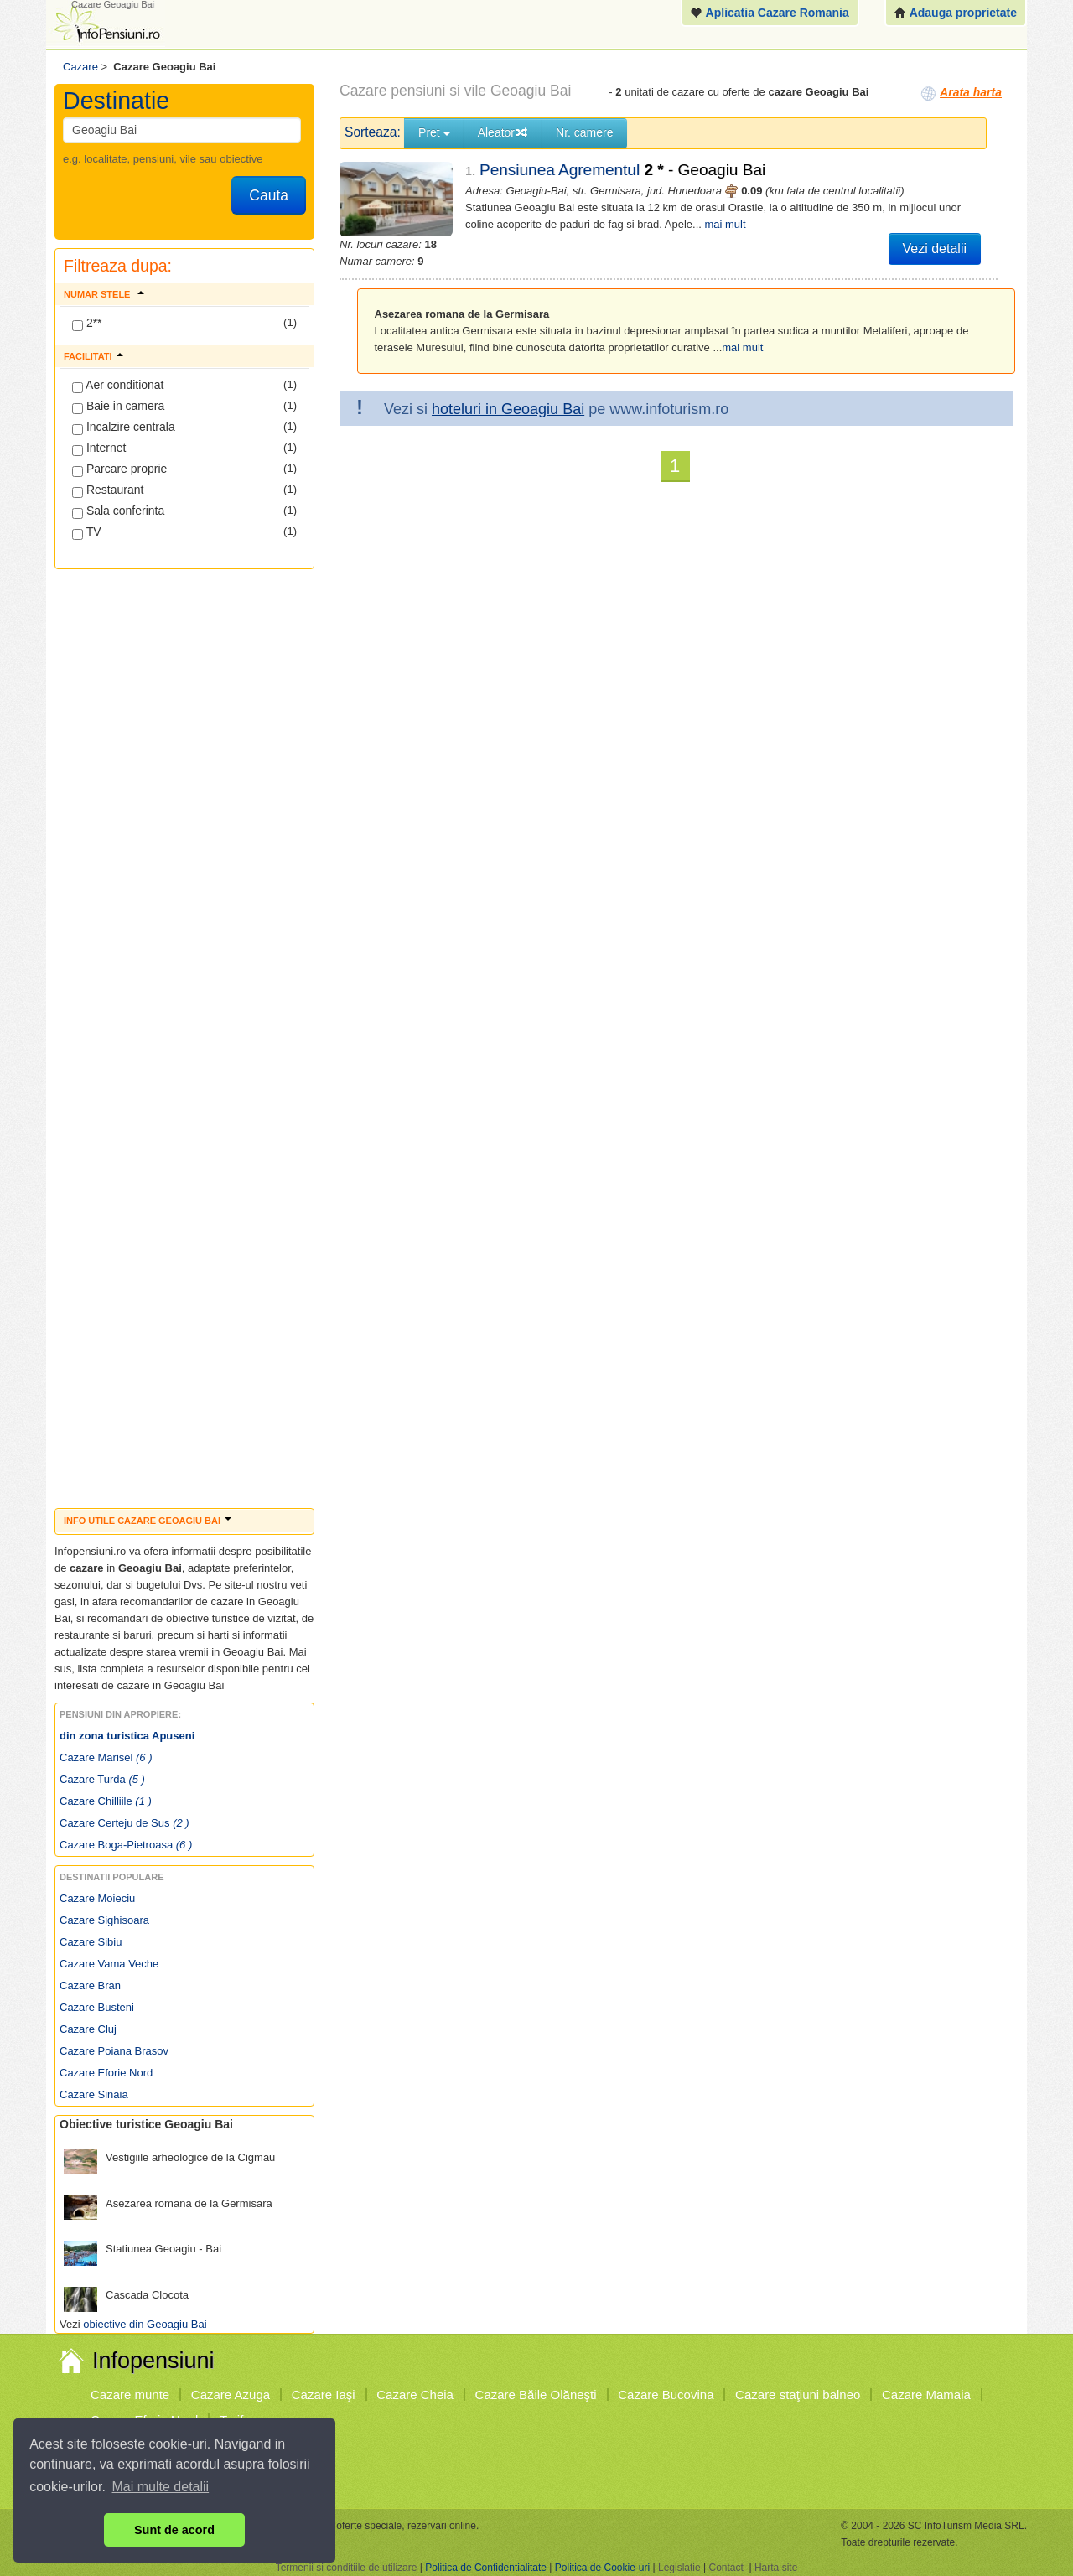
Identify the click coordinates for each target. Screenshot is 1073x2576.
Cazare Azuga (230, 2394)
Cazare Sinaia (94, 2094)
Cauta (268, 195)
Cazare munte (130, 2394)
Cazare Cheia (415, 2394)
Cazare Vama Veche (109, 1963)
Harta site (775, 2567)
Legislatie (679, 2567)
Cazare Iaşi (323, 2394)
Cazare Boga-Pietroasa (126, 1844)
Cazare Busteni (97, 2007)
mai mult (724, 224)
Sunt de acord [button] (174, 2530)
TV (86, 532)
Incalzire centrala (123, 427)
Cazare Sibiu (91, 1942)
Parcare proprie (119, 469)
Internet (99, 448)
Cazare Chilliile (106, 1801)
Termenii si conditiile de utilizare (346, 2567)
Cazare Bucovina (665, 2394)
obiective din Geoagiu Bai (144, 2324)
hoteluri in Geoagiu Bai (508, 409)
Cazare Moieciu (97, 1898)
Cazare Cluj (88, 2029)
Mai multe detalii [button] (161, 2487)
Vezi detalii (935, 248)
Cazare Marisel (106, 1757)
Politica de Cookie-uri (602, 2567)
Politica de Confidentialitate (486, 2567)
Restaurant (107, 490)
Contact (725, 2567)
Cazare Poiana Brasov (114, 2051)
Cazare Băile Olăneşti (536, 2394)
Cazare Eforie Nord (106, 2072)
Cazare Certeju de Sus (124, 1823)
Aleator (503, 132)
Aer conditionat (118, 385)
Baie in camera (118, 406)
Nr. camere (584, 132)
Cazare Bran (90, 1985)
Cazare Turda (102, 1779)
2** (87, 323)
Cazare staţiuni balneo (797, 2394)
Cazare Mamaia (926, 2394)
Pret (434, 132)
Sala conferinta (118, 511)
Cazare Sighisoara (104, 1920)
